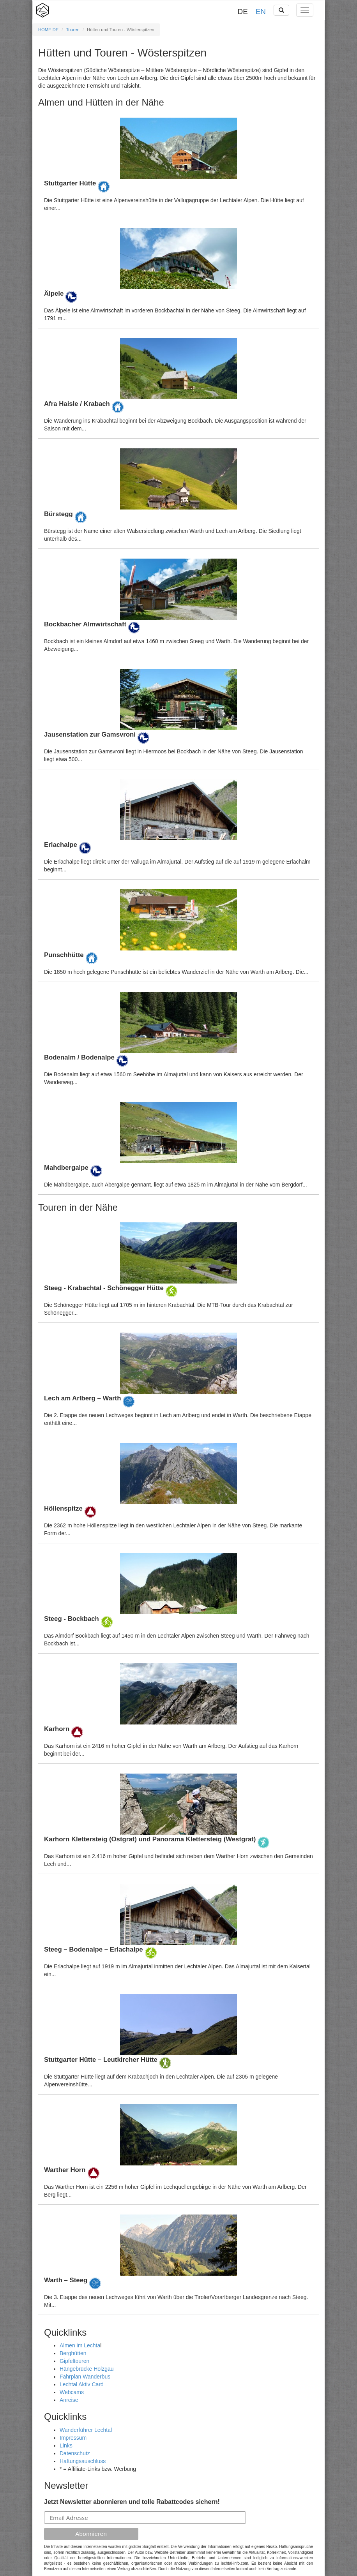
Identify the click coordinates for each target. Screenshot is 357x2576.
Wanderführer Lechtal (86, 2430)
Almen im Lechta (80, 2345)
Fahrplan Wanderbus (85, 2376)
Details (178, 165)
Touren (73, 29)
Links (66, 2445)
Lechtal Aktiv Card (82, 2384)
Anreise (69, 2400)
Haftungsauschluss (83, 2461)
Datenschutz (75, 2453)
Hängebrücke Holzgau (87, 2369)
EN (261, 11)
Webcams (72, 2392)
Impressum (73, 2438)
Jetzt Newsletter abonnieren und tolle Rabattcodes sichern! (132, 2501)
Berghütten (73, 2353)
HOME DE (48, 29)
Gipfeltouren (74, 2361)
